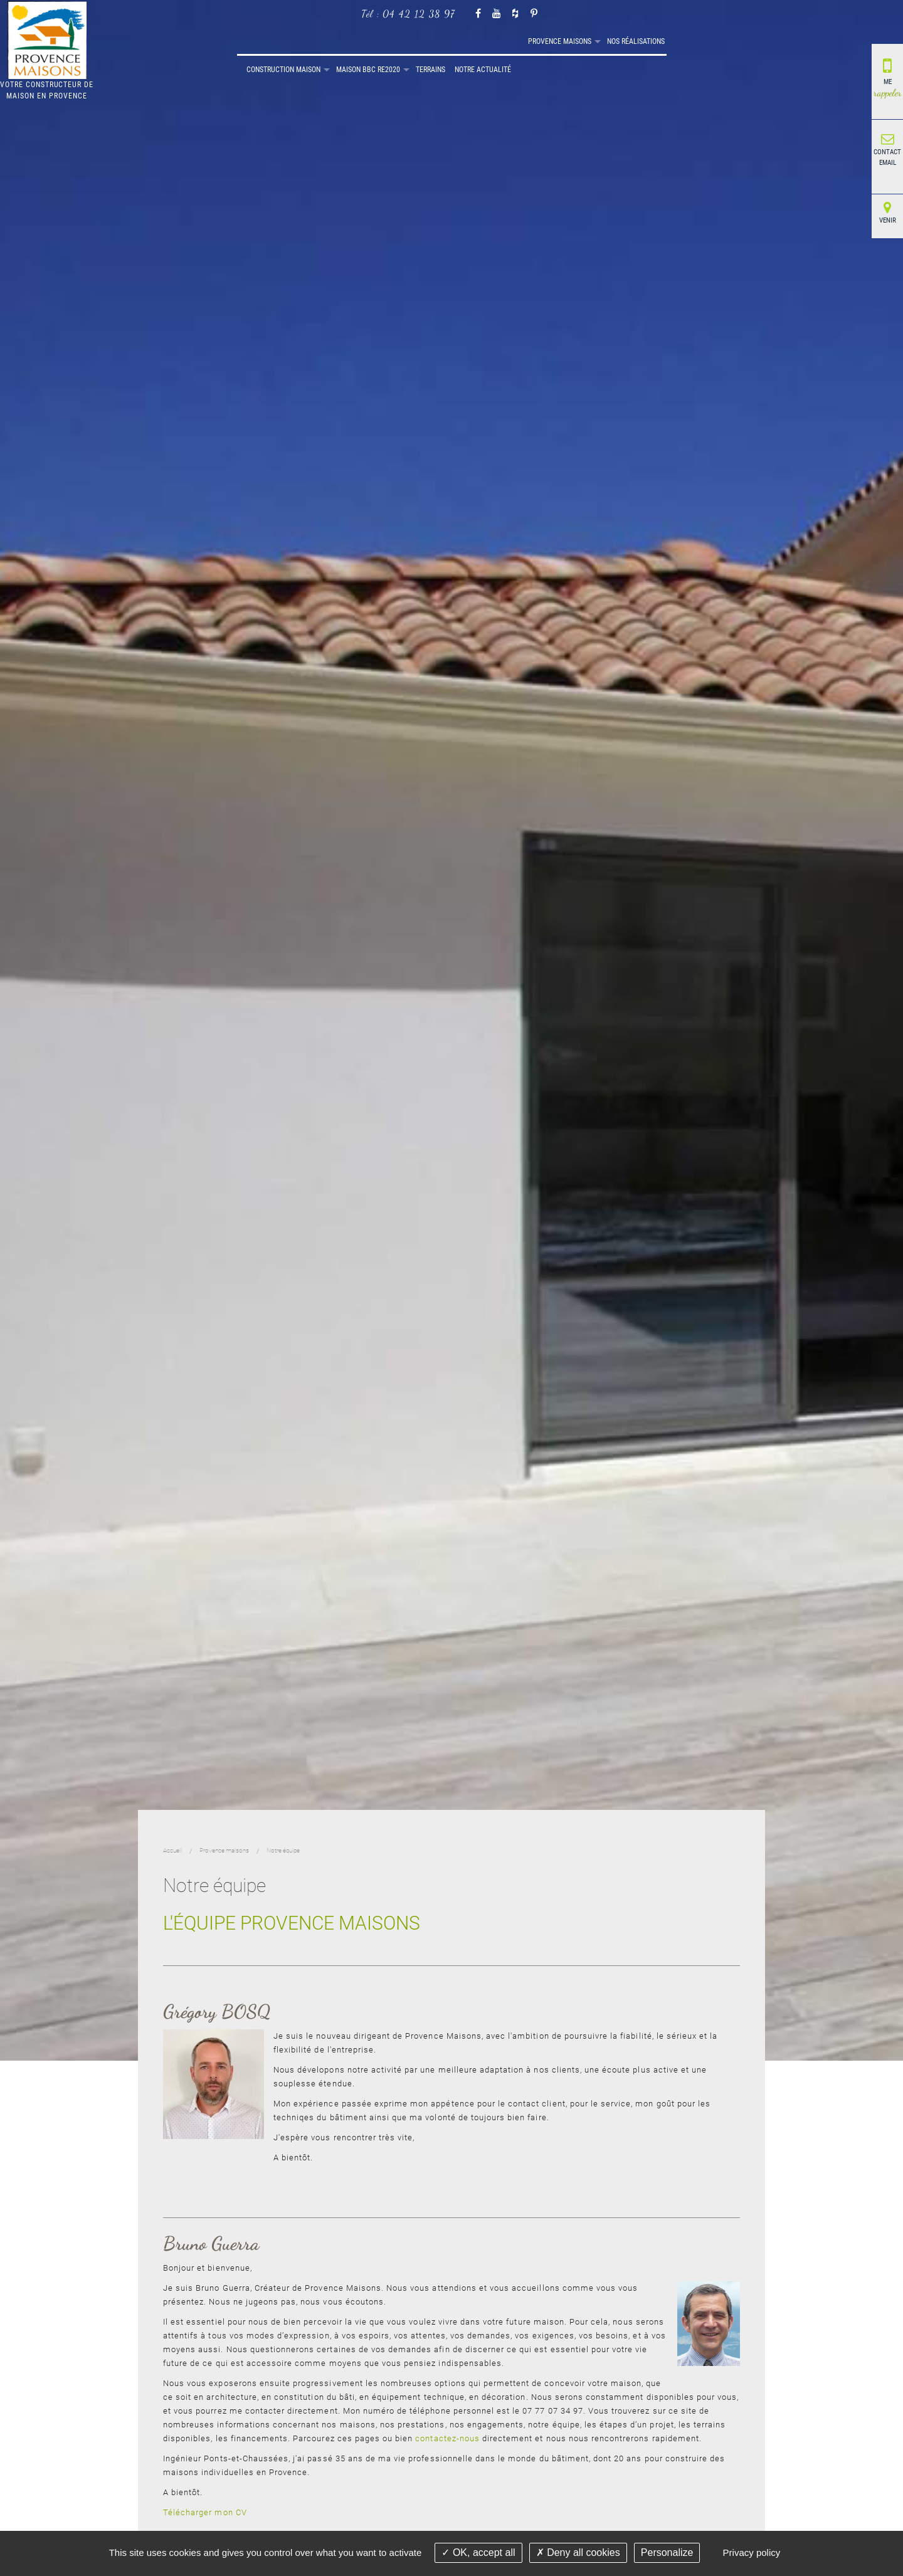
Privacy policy (752, 2552)
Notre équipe (283, 1850)
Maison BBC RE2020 (525, 41)
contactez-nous (447, 2438)
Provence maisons (288, 41)
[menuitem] (241, 42)
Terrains (587, 41)
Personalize (667, 2552)
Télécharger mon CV (205, 2512)
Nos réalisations (365, 41)
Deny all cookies (578, 2552)
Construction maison (440, 41)
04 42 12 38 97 (419, 13)
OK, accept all (478, 2552)
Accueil (241, 42)
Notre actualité (639, 41)
